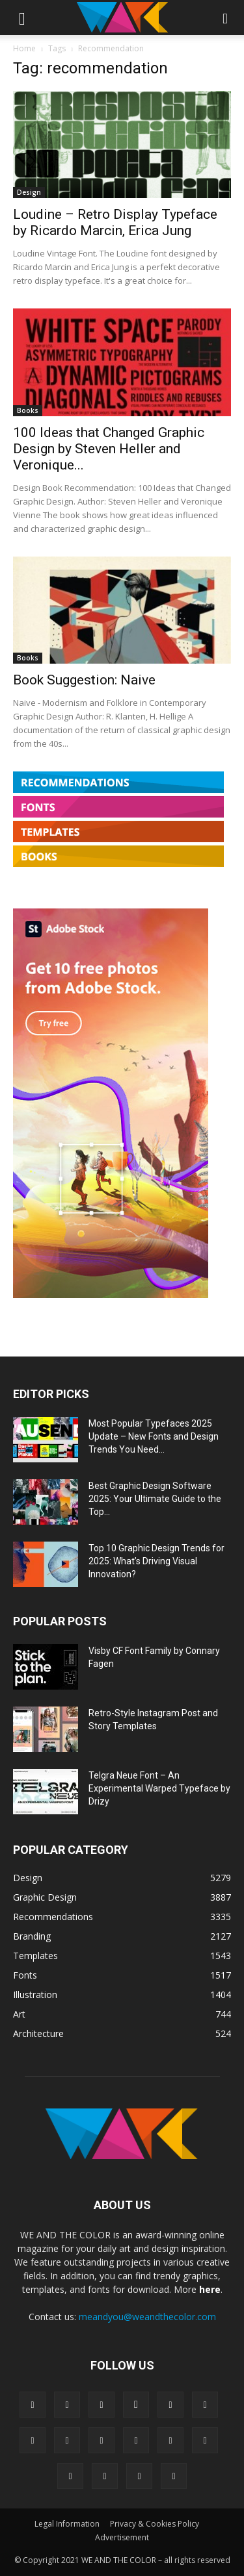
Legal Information (67, 2523)
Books (27, 410)
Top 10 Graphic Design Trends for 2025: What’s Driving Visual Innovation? (156, 1561)
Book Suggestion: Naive (84, 680)
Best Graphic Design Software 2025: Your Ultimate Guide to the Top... (154, 1499)
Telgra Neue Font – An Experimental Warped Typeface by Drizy (159, 1788)
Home (24, 48)
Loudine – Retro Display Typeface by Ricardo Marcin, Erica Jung (115, 222)
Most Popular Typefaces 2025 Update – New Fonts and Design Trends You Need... (153, 1436)
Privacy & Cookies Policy (154, 2523)
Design (29, 192)
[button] (22, 17)
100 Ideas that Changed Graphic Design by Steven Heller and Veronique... (108, 449)
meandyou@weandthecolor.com (147, 2316)
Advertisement (122, 2537)
